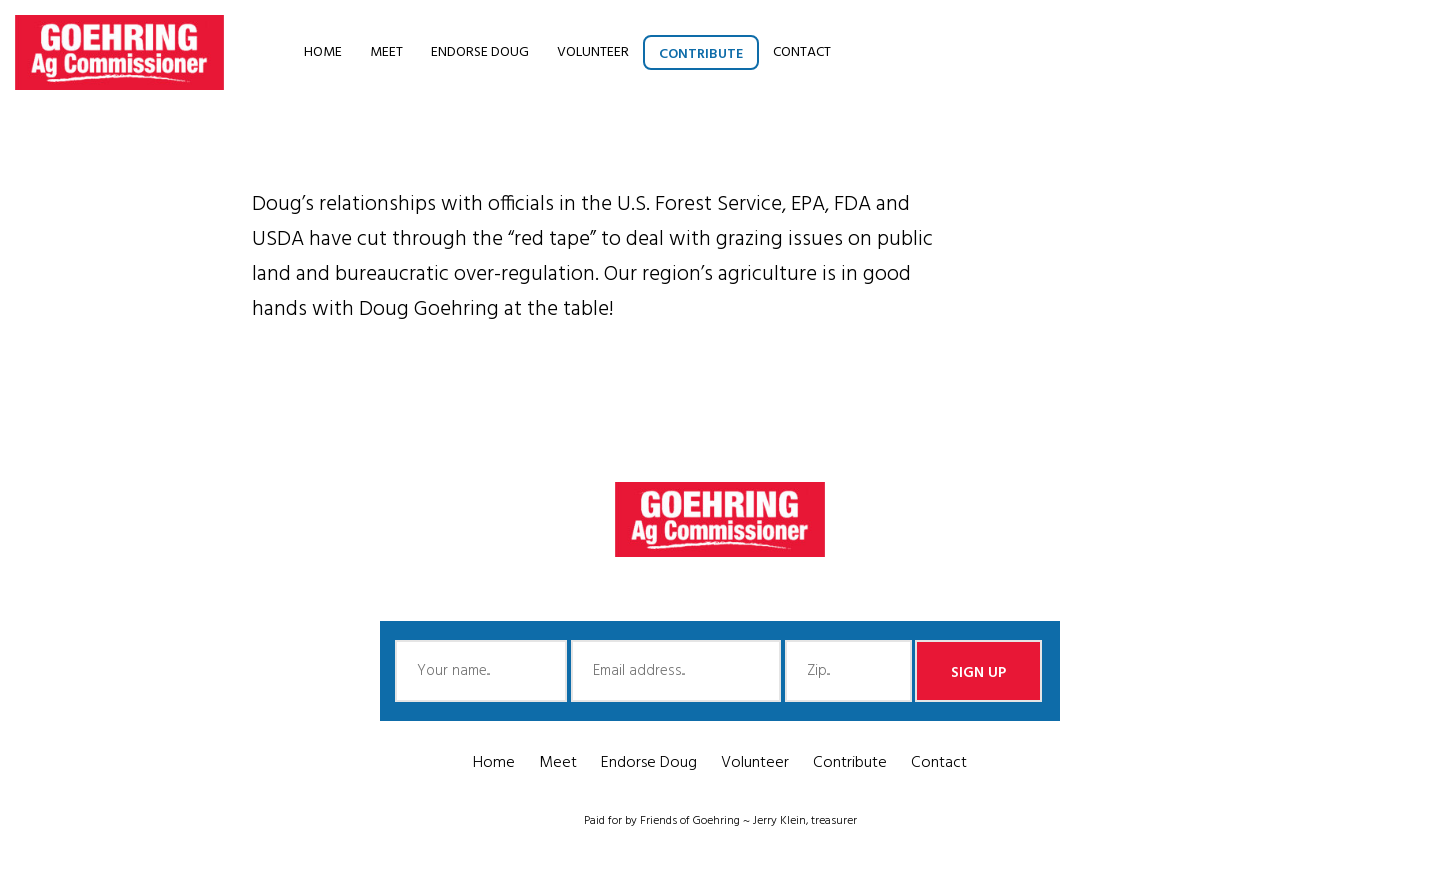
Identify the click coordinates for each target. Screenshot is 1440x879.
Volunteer (593, 52)
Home (323, 52)
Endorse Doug (480, 52)
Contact (802, 52)
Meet (386, 52)
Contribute (701, 54)
